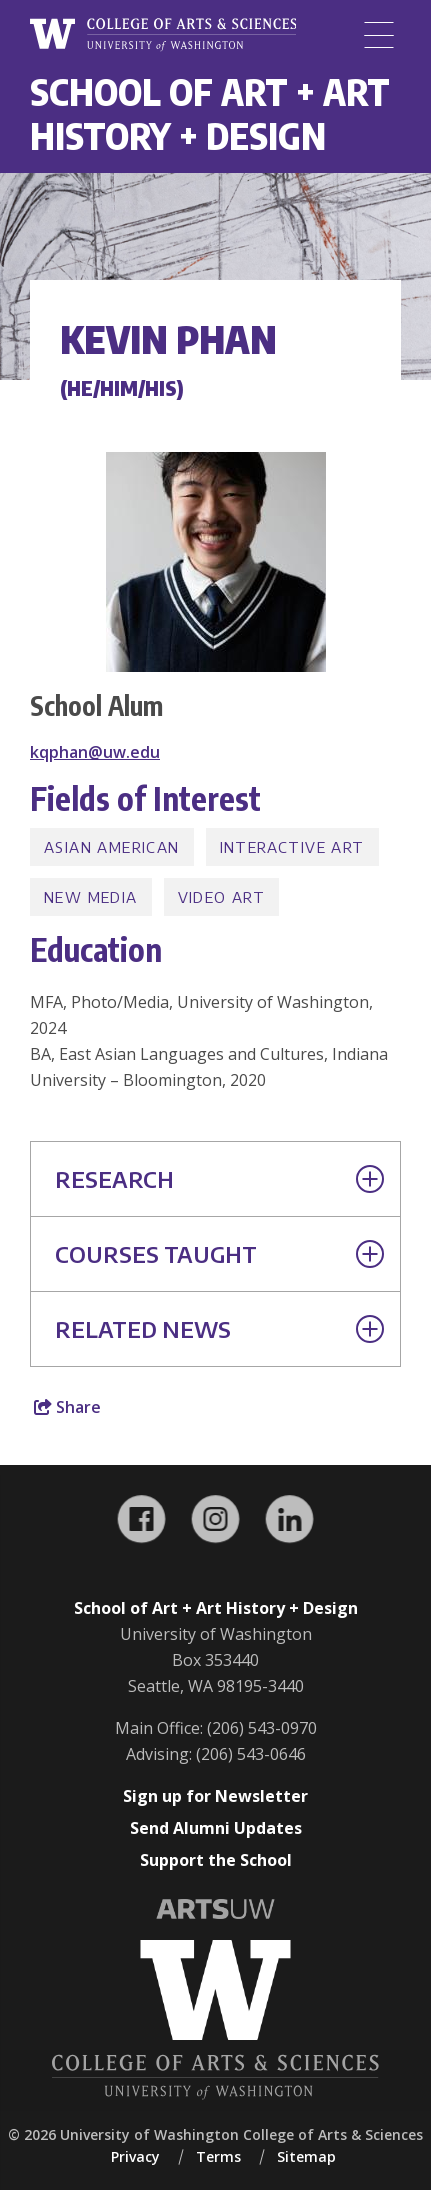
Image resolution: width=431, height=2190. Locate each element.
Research (219, 1179)
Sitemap (306, 2156)
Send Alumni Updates (216, 1828)
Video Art (222, 897)
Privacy (135, 2156)
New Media (91, 897)
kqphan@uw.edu (95, 752)
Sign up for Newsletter (215, 1796)
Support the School (216, 1860)
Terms (218, 2156)
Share (67, 1407)
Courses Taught (219, 1254)
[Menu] (379, 35)
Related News (219, 1329)
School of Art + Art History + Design (210, 113)
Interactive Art (292, 847)
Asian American (112, 847)
